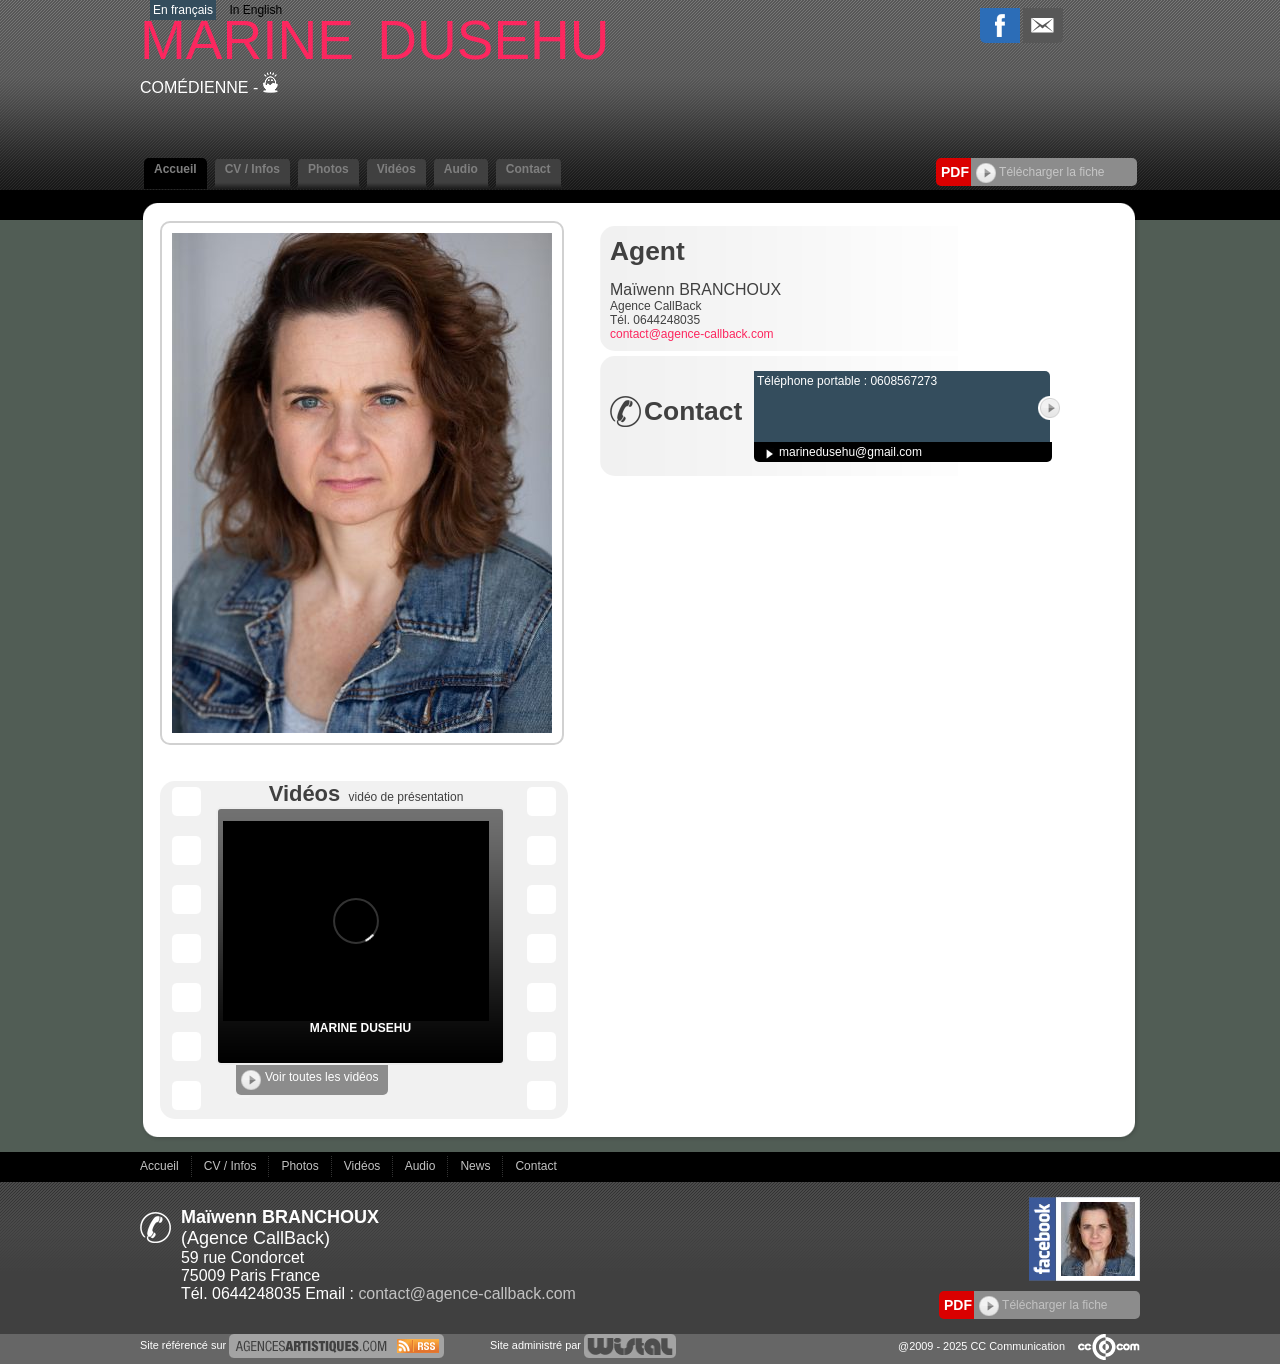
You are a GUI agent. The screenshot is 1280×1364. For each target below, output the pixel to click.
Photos (328, 169)
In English (255, 10)
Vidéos (396, 169)
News (476, 1166)
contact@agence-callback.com (692, 334)
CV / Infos (252, 169)
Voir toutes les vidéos (309, 1080)
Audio (461, 169)
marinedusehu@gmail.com (850, 452)
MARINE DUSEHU (360, 1028)
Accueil (175, 169)
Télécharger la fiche (1040, 172)
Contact (528, 169)
